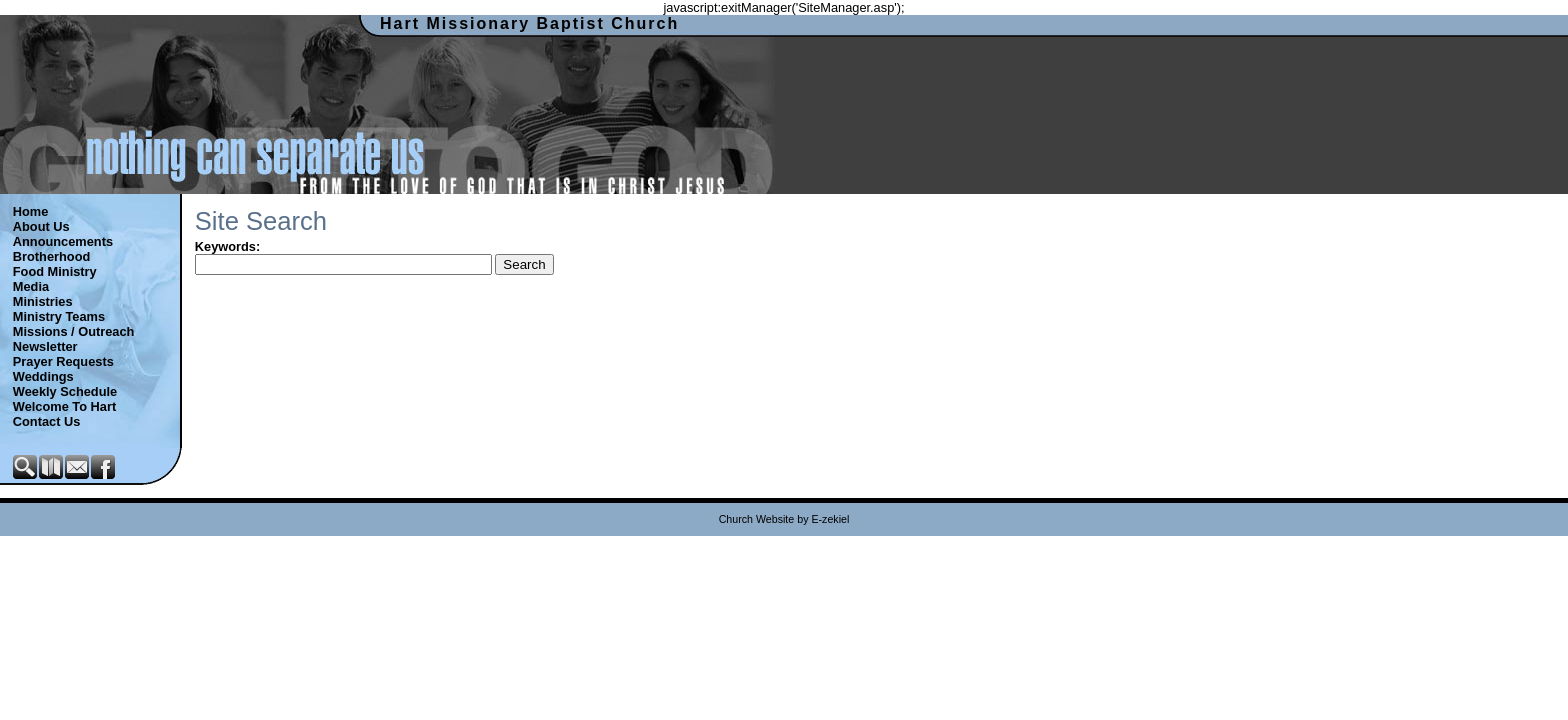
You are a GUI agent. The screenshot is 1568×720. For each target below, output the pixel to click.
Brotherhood (51, 256)
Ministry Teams (59, 316)
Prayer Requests (63, 361)
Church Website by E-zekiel (784, 519)
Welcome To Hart (64, 406)
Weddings (43, 376)
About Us (41, 226)
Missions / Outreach (74, 331)
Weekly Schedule (65, 391)
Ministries (43, 301)
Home (31, 211)
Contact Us (47, 421)
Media (31, 286)
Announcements (63, 241)
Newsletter (45, 346)
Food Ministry (55, 271)
